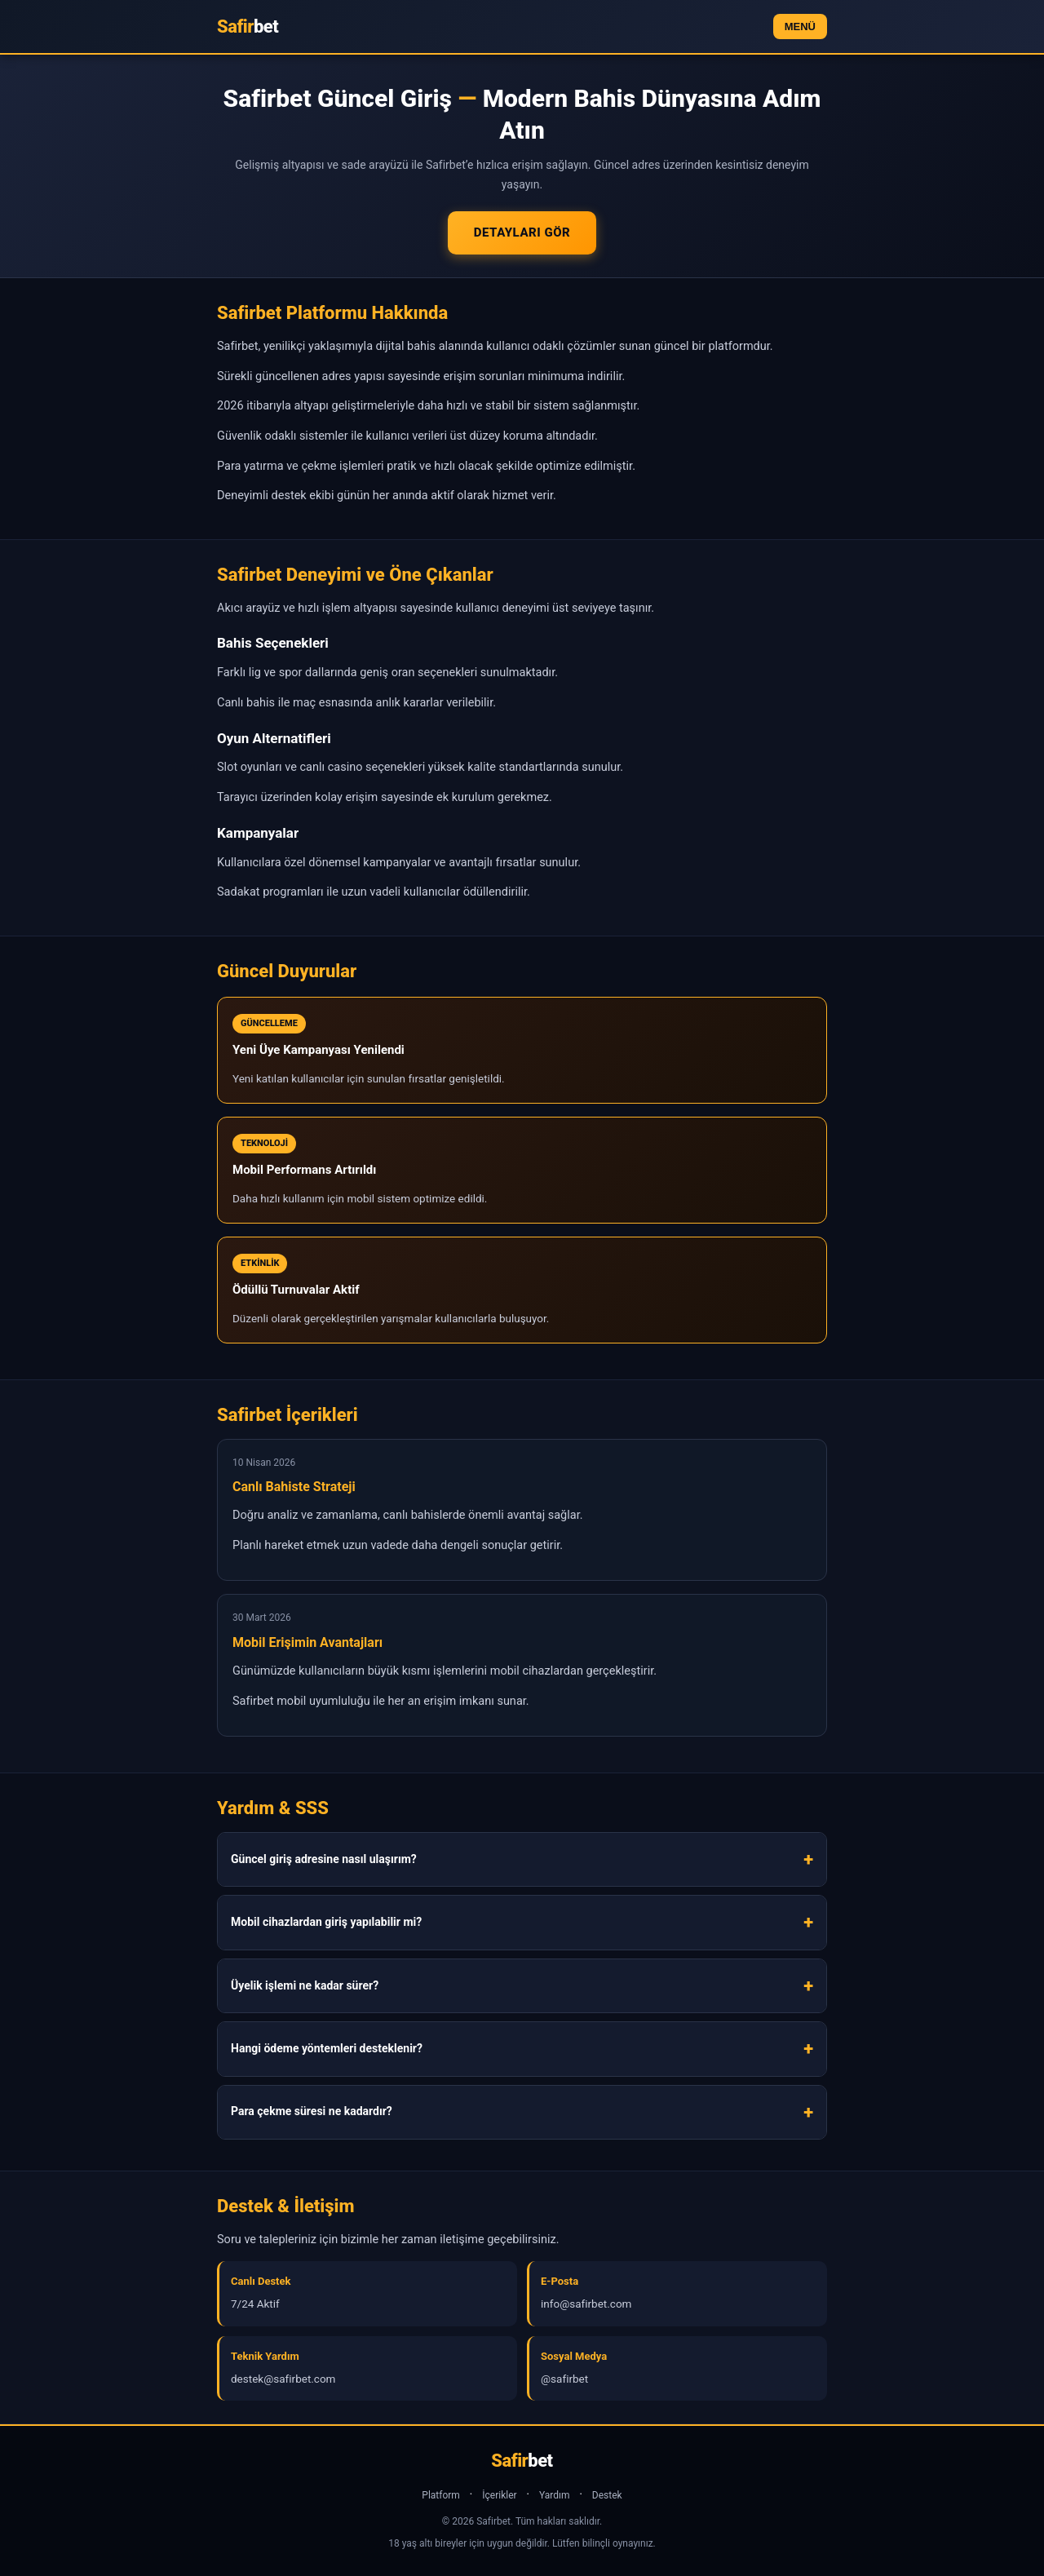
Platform (441, 2495)
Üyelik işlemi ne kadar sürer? (304, 1985)
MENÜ (800, 26)
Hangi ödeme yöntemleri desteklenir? (326, 2048)
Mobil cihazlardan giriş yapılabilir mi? (326, 1921)
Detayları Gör (522, 232)
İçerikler (499, 2495)
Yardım (554, 2495)
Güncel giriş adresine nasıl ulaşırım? (324, 1859)
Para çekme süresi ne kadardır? (311, 2111)
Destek (607, 2495)
